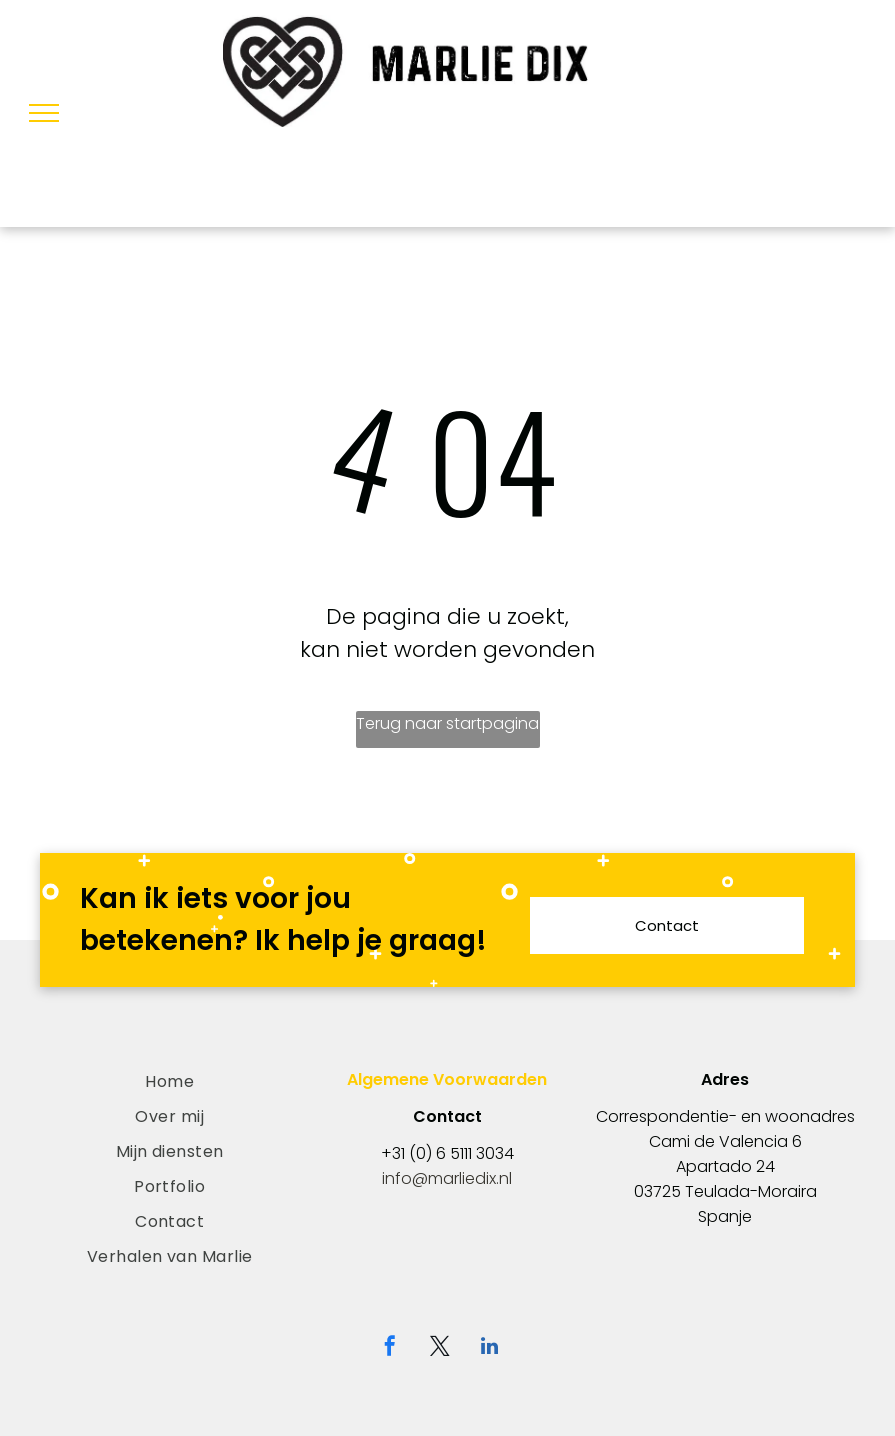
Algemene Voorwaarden (447, 1079)
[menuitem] (169, 1081)
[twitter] (440, 1348)
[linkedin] (490, 1348)
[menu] (44, 113)
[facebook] (390, 1348)
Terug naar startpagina (447, 723)
